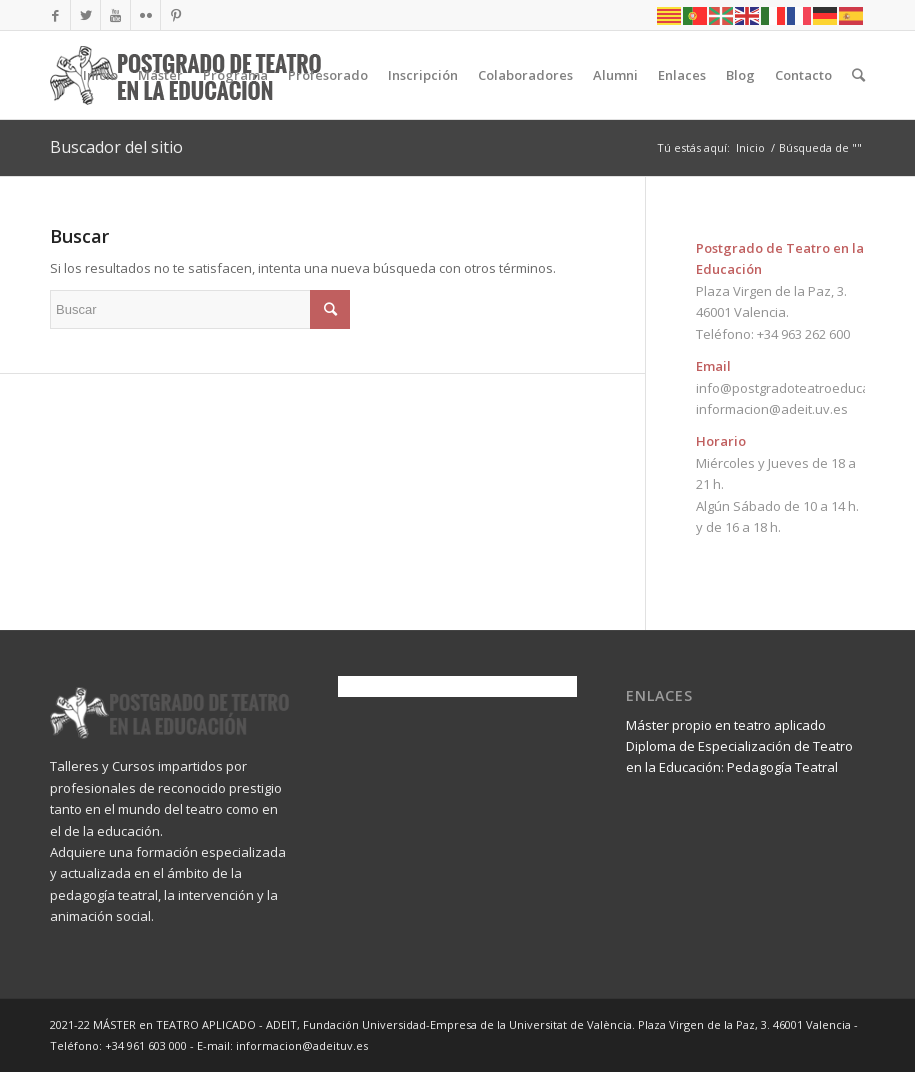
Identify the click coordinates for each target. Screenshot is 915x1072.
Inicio (750, 147)
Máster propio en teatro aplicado (726, 725)
